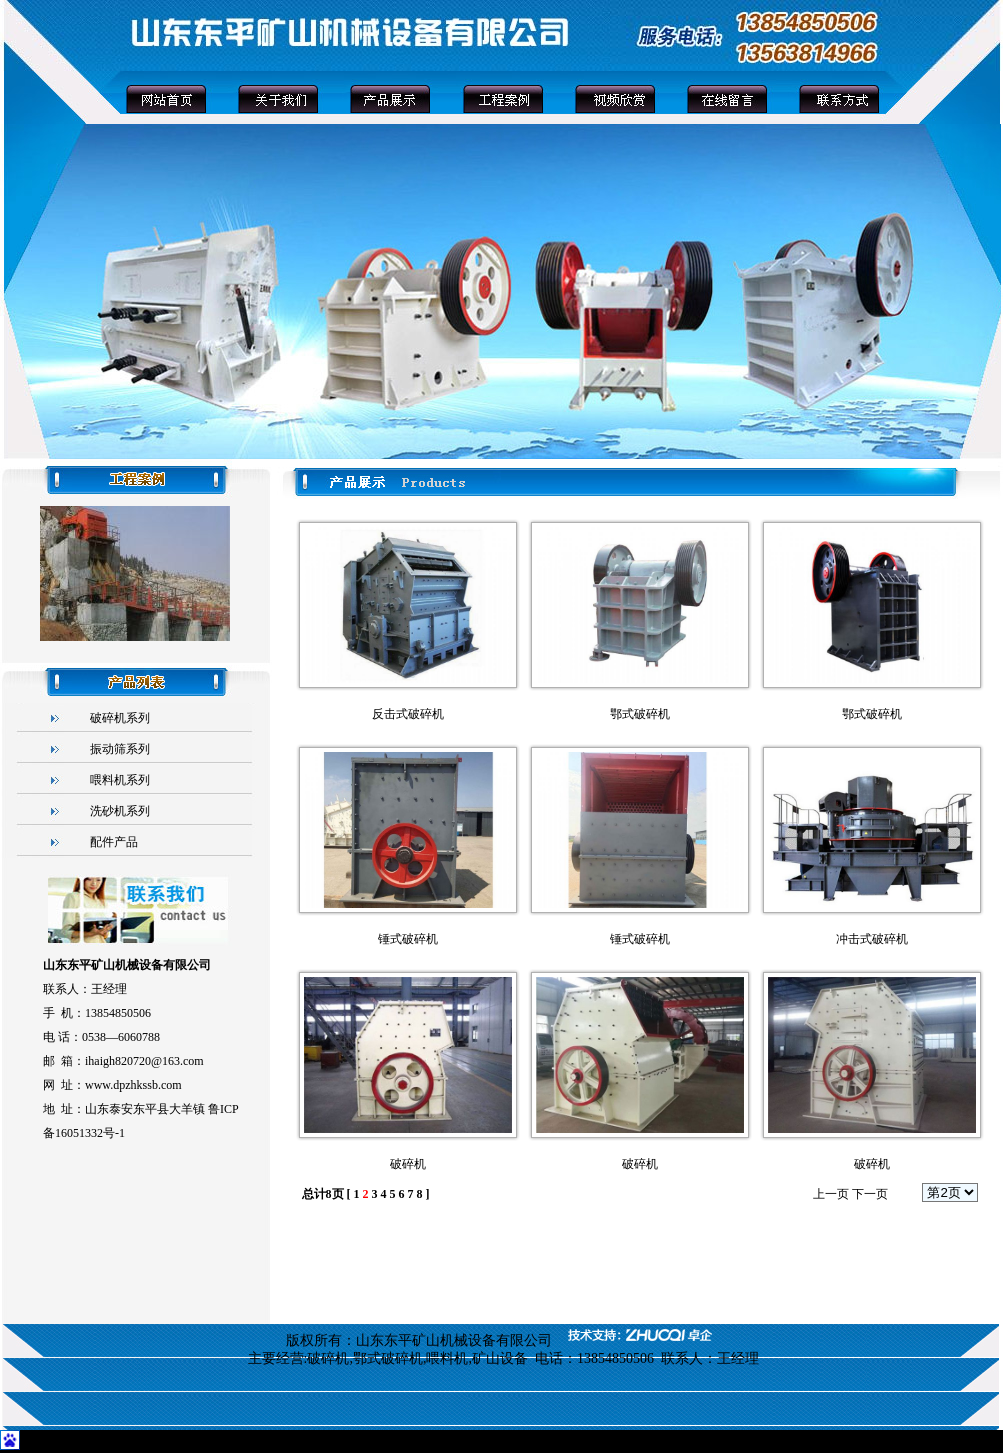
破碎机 (408, 1164)
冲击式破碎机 (872, 939)
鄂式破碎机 (640, 714)
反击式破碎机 (408, 714)
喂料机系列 (120, 780)
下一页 (870, 1194)
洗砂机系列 (120, 811)
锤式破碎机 (408, 939)
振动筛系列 (120, 749)
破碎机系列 (120, 718)
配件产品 (114, 842)
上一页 (831, 1194)
